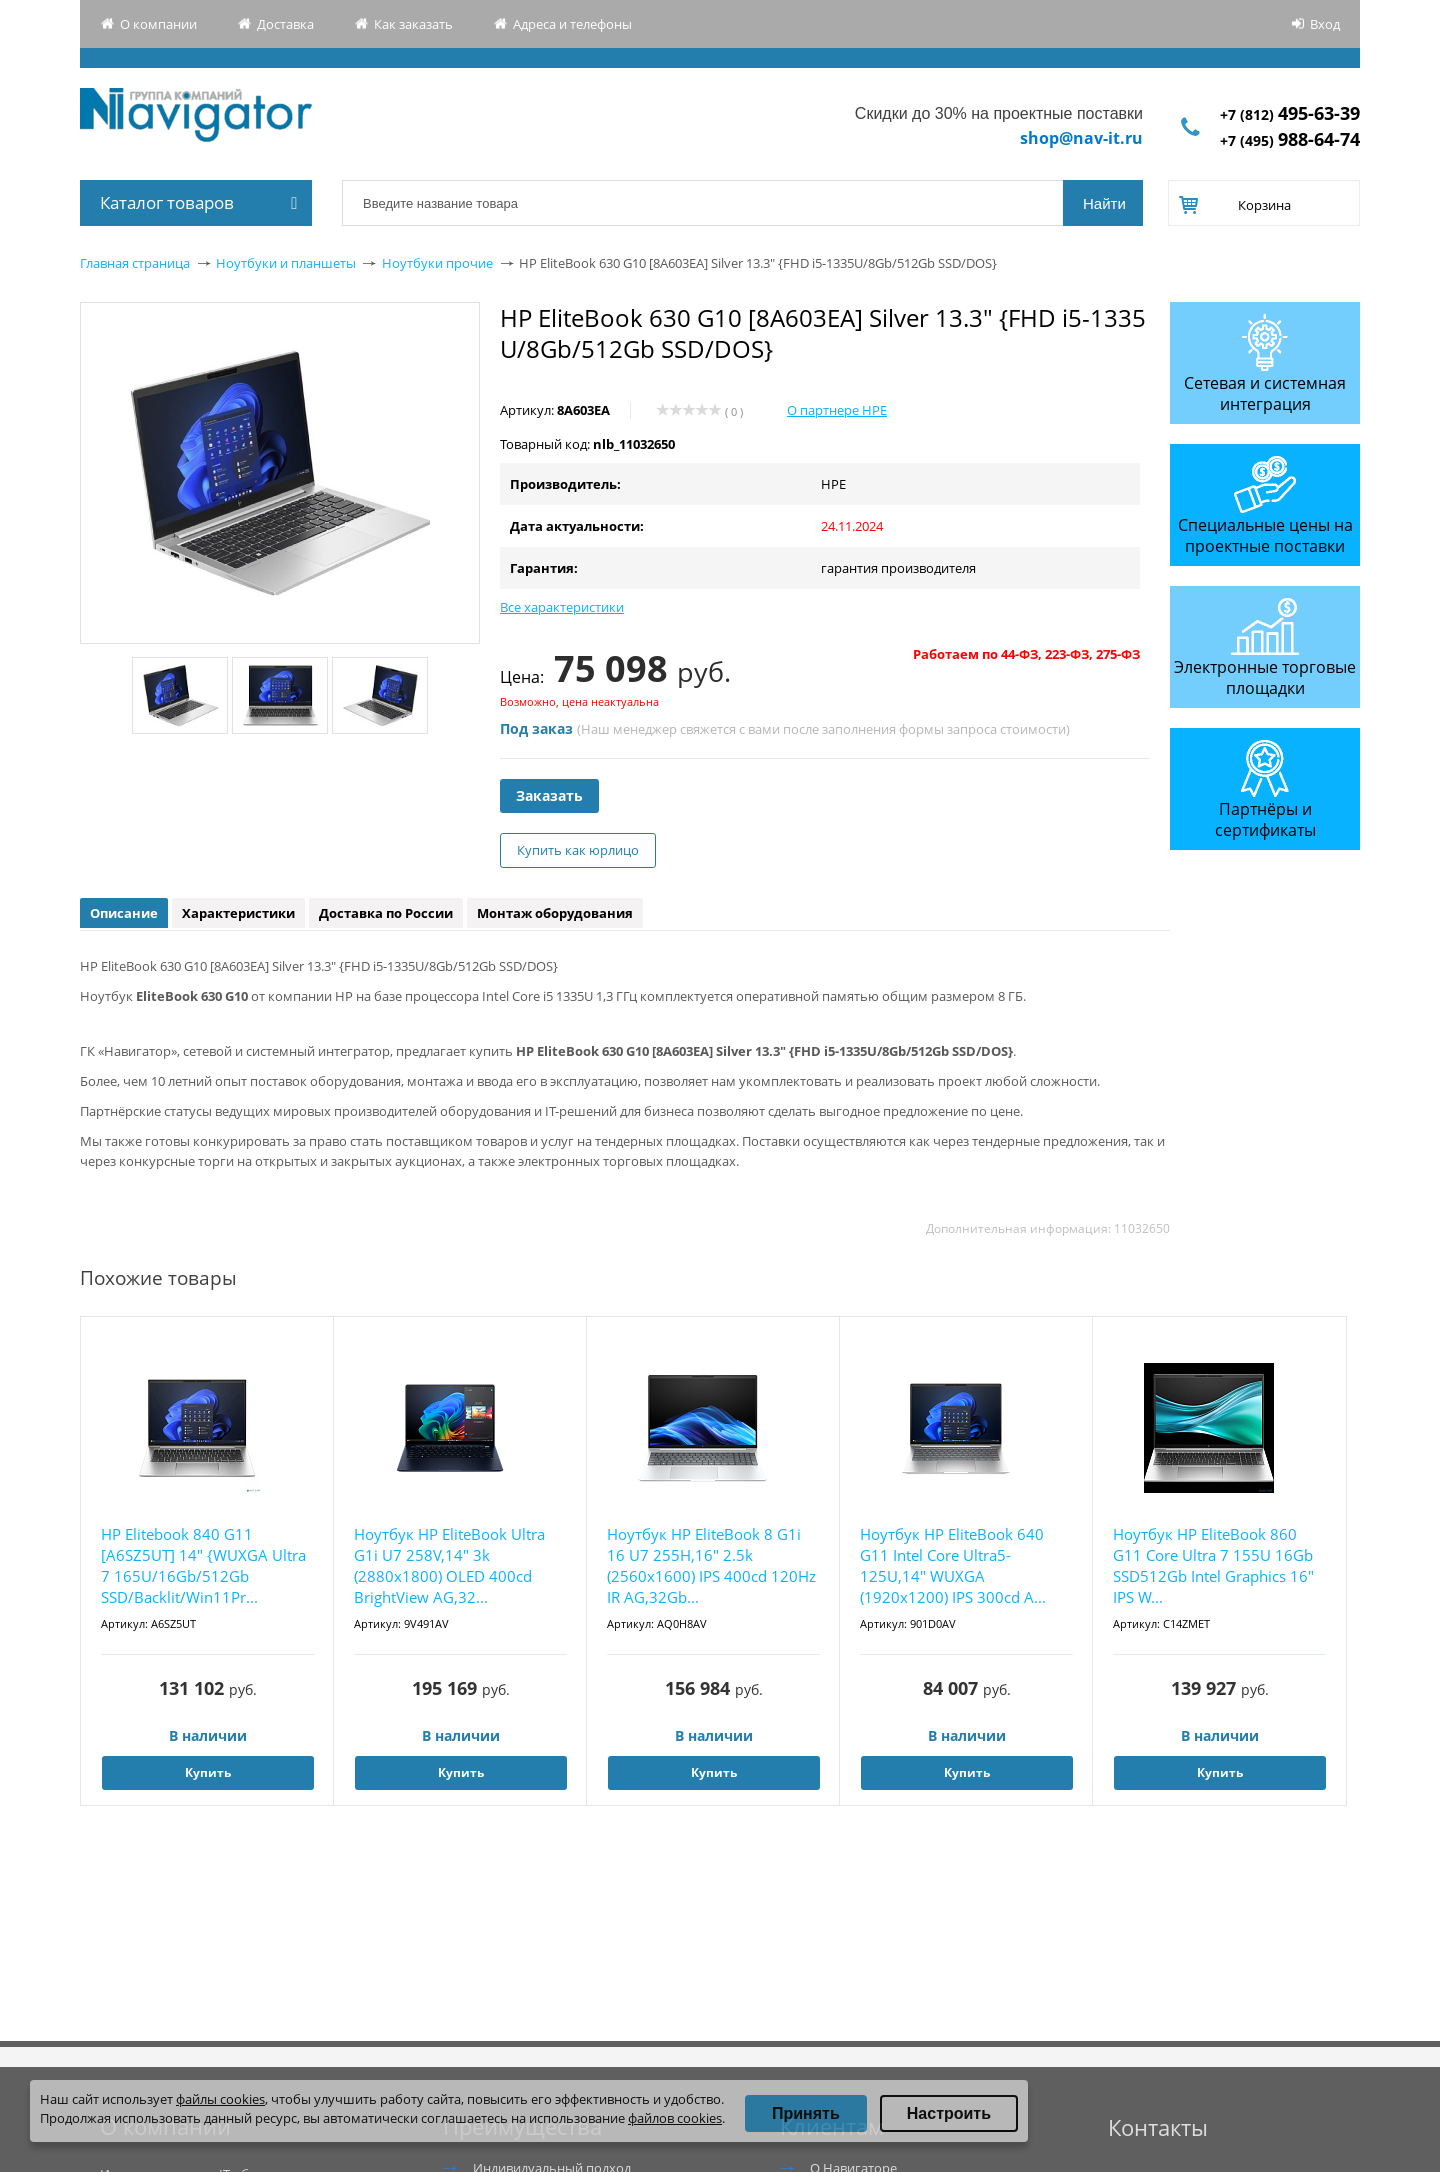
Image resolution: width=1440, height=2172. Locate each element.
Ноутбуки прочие (437, 263)
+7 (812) (1290, 114)
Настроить (949, 2113)
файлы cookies (220, 2099)
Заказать (549, 795)
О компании (158, 24)
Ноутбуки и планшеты (286, 263)
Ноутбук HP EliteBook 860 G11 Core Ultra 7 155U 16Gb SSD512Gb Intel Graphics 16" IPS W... (1213, 1565)
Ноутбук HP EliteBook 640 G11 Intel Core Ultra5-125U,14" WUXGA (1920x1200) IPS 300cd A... (953, 1565)
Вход (1325, 24)
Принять (806, 2113)
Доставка (285, 24)
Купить (208, 1772)
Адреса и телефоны (572, 24)
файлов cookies (675, 2118)
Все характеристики (562, 607)
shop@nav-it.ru (1081, 138)
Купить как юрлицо (578, 850)
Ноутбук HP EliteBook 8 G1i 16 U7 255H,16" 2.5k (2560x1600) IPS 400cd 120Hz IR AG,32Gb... (711, 1565)
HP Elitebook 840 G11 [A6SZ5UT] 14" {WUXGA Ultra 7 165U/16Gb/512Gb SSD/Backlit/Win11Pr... (203, 1565)
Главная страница (135, 263)
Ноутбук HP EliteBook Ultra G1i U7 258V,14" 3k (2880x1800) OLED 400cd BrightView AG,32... (449, 1565)
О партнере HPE (837, 410)
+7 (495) (1290, 140)
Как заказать (413, 24)
